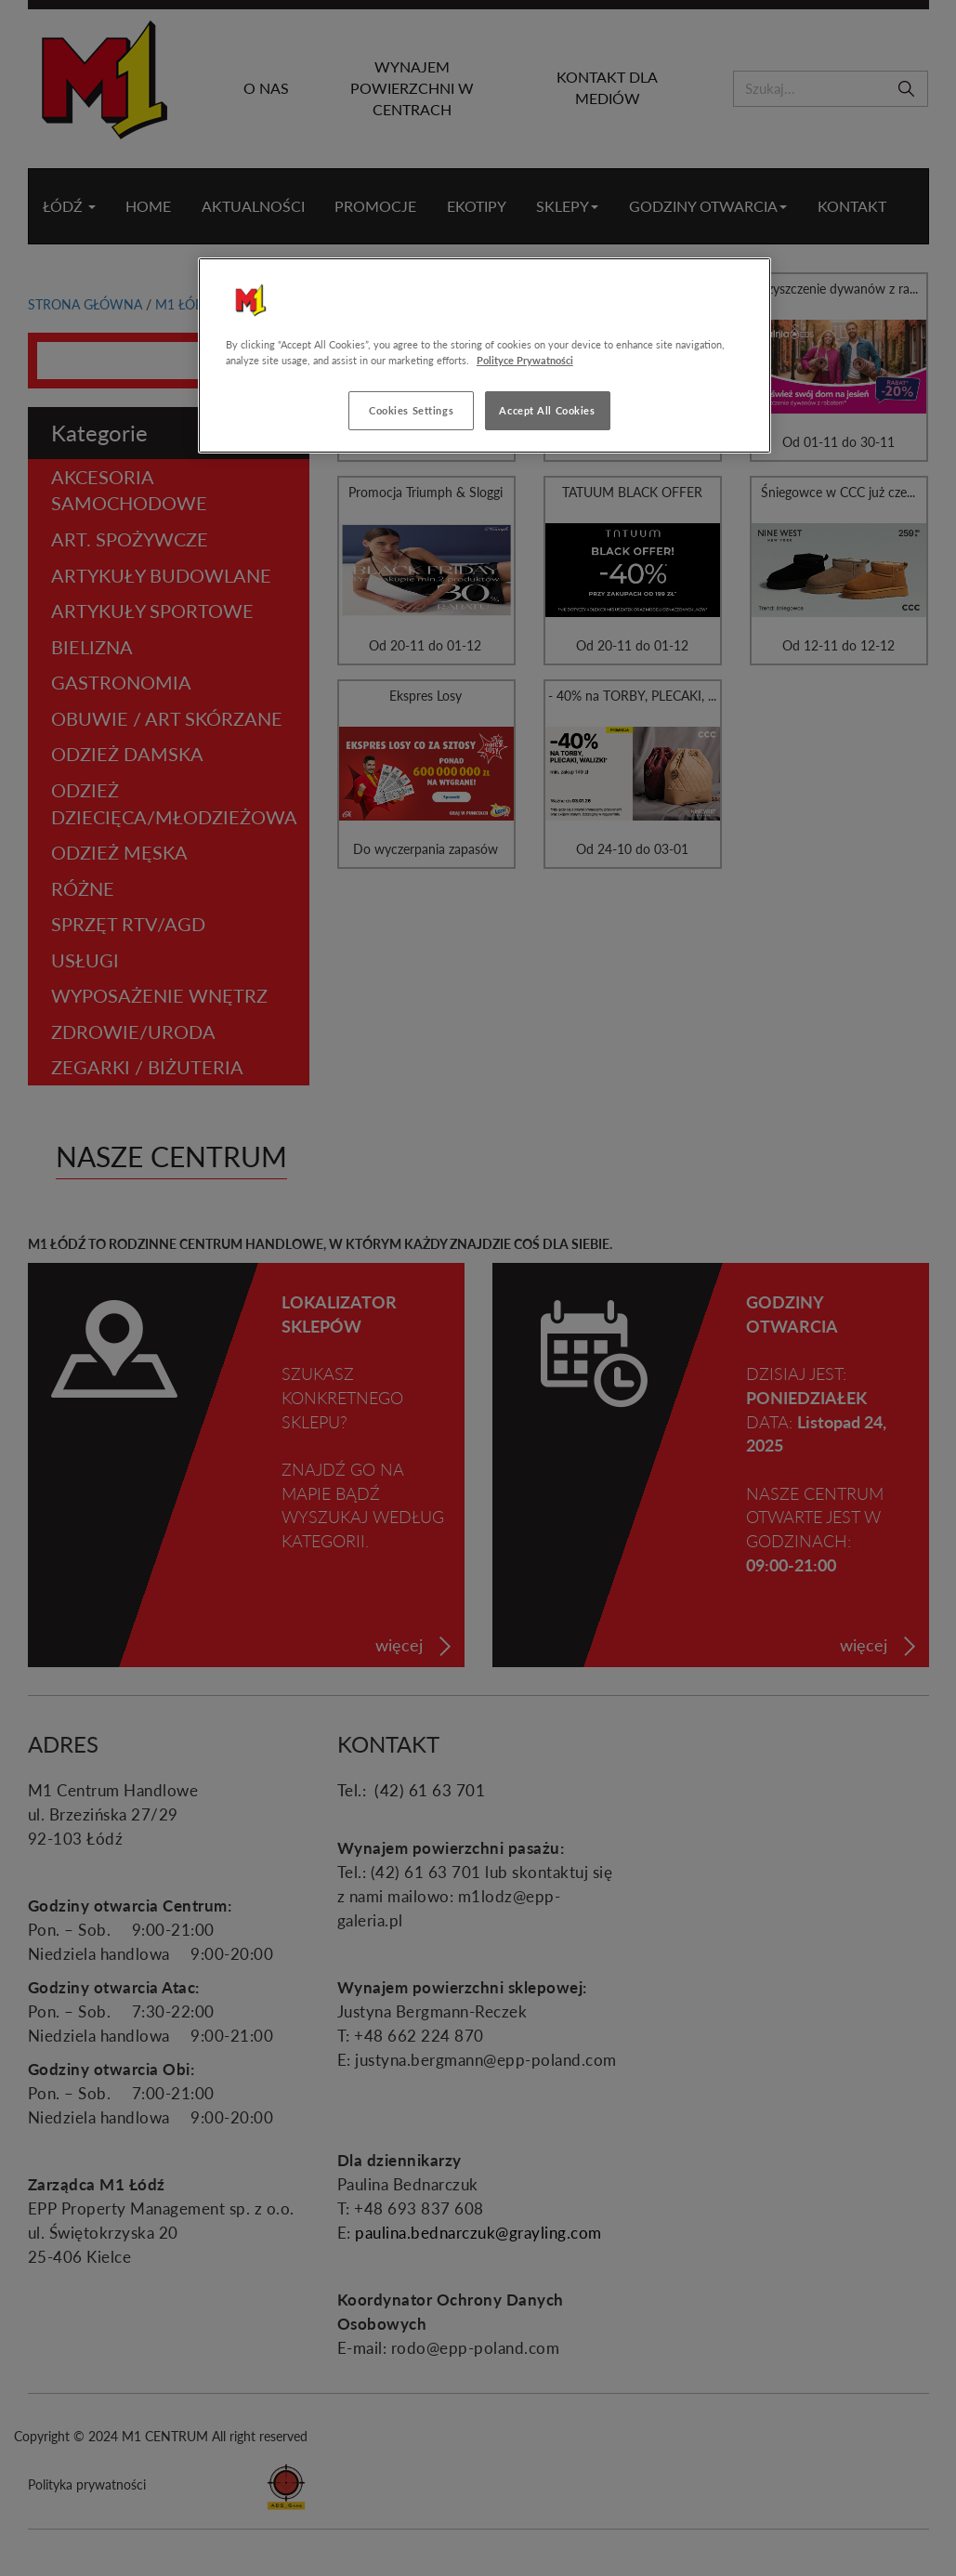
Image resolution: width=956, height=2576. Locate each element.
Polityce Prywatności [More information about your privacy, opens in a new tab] (525, 360)
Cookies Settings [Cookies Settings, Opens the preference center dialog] (411, 410)
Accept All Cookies (547, 410)
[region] (484, 355)
